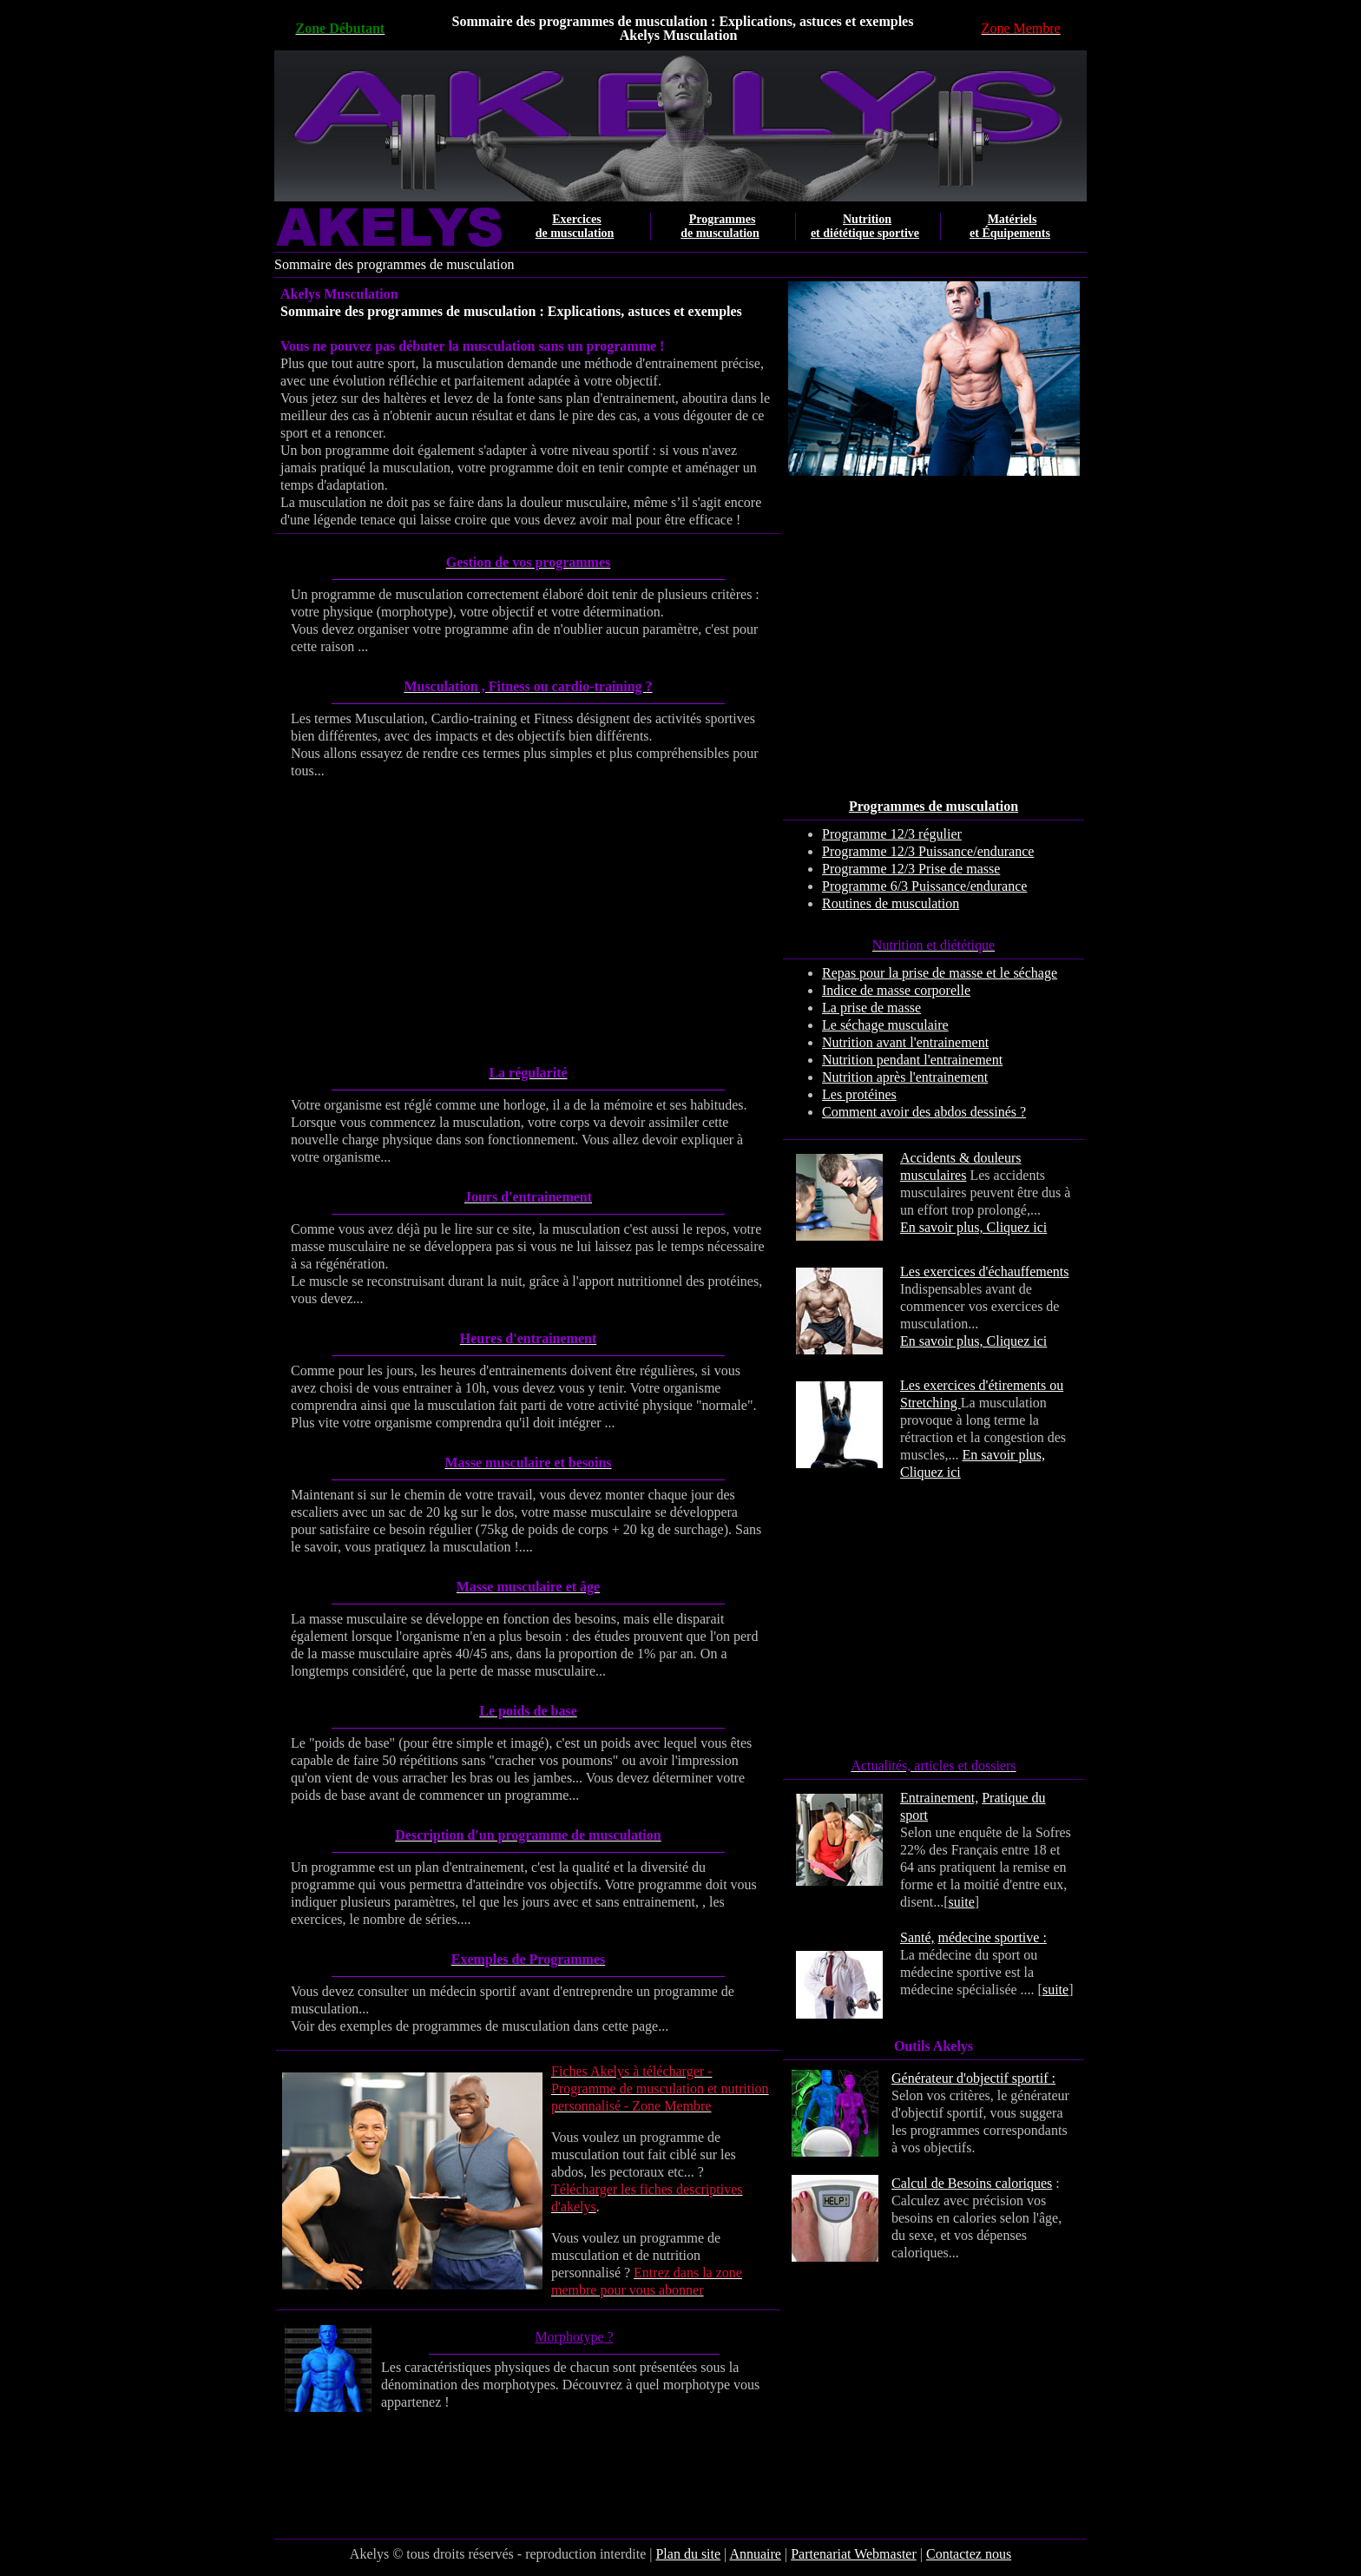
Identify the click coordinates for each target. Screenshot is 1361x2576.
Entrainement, (939, 1797)
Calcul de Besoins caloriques (971, 2183)
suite (962, 1901)
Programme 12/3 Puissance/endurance (928, 851)
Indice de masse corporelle (896, 990)
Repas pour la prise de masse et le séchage (939, 972)
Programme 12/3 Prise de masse (911, 868)
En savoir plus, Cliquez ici (973, 1227)
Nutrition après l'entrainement (905, 1077)
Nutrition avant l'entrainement (905, 1042)
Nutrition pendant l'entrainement (912, 1059)
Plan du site (687, 2553)
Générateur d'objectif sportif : (973, 2078)
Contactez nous (968, 2553)
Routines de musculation (890, 903)
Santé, (917, 1937)
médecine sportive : (992, 1937)
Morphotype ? (574, 2336)
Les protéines (859, 1094)
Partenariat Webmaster (854, 2553)
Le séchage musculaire (885, 1025)
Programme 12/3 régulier (892, 834)
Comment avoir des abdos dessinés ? (924, 1111)
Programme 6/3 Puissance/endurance (924, 886)
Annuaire (755, 2553)
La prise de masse (871, 1007)
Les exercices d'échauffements (984, 1271)
